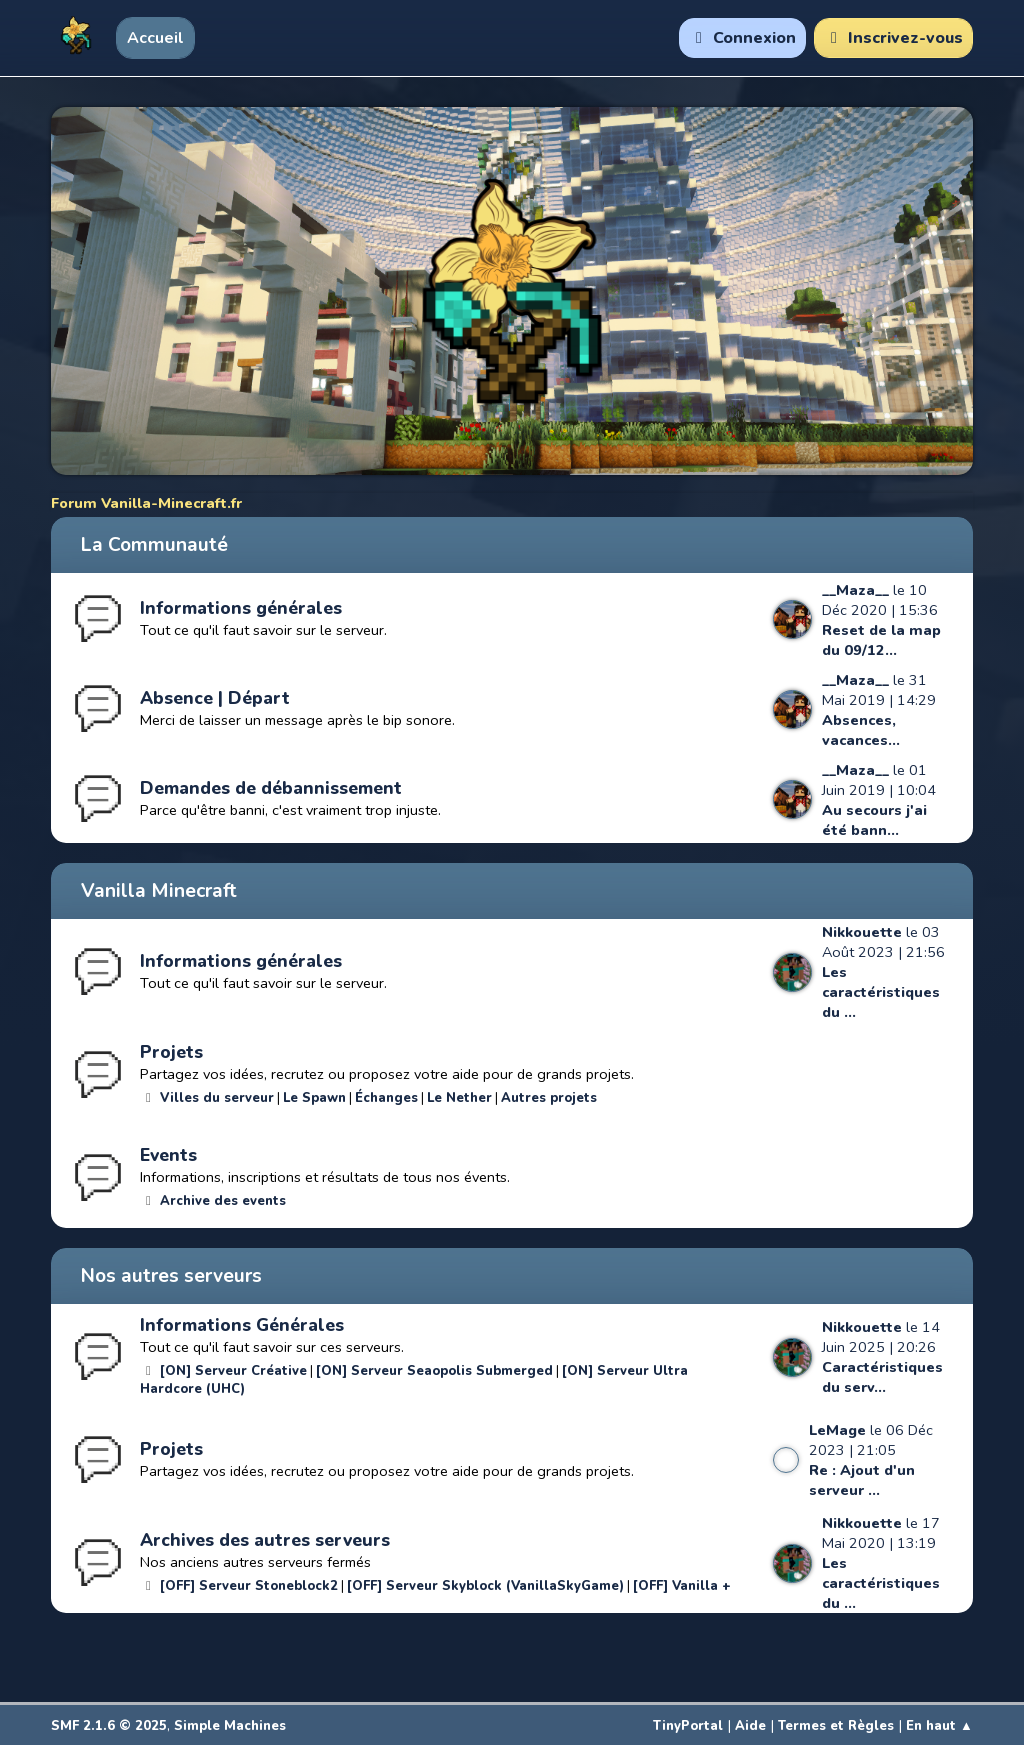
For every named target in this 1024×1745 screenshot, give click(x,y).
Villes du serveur (217, 1098)
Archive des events (223, 1201)
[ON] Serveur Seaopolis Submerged (434, 1371)
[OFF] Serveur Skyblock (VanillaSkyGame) (485, 1586)
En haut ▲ (939, 1726)
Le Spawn (314, 1098)
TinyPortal (688, 1726)
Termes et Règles (836, 1726)
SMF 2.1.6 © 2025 (109, 1726)
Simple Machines (230, 1726)
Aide (750, 1726)
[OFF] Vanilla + (682, 1586)
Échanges (386, 1098)
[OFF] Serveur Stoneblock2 (249, 1586)
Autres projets (549, 1098)
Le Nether (459, 1098)
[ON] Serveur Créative (233, 1371)
